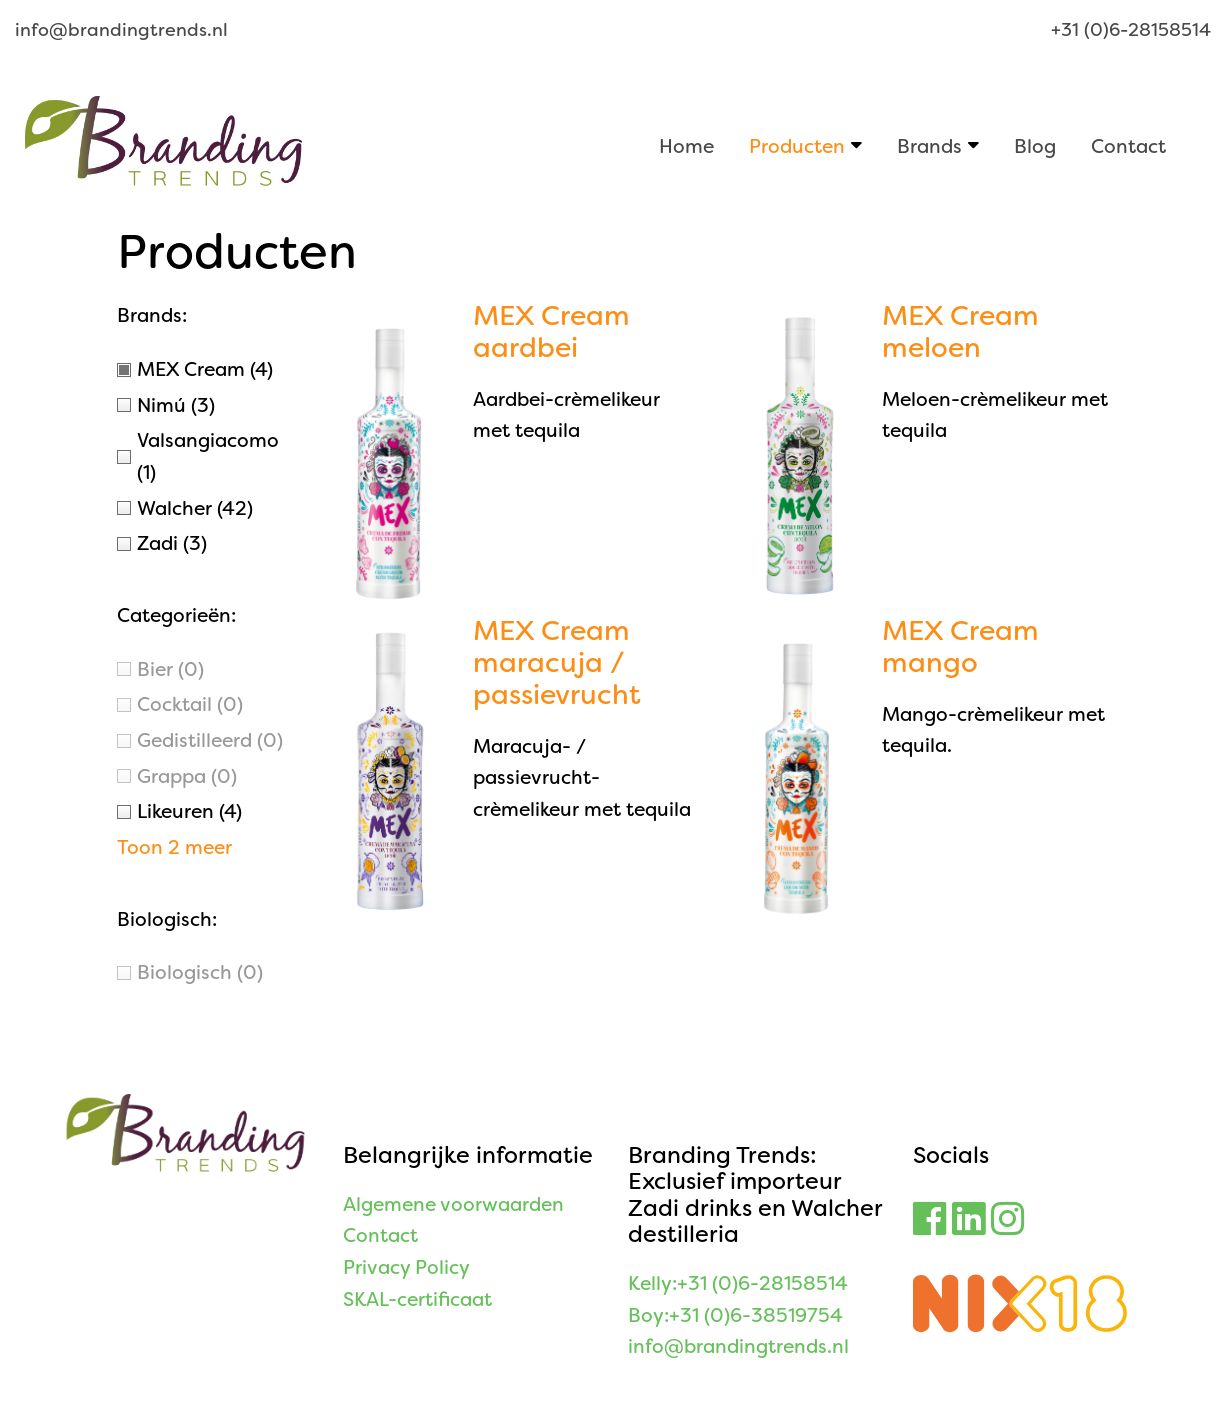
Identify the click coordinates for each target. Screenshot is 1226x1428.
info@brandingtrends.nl (121, 30)
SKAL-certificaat (417, 1299)
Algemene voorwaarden (453, 1204)
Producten (797, 145)
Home (686, 145)
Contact (1128, 145)
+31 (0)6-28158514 (1131, 30)
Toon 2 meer (174, 847)
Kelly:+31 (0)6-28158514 (738, 1283)
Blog (1035, 145)
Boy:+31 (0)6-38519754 (735, 1315)
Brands (929, 145)
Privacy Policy (406, 1267)
